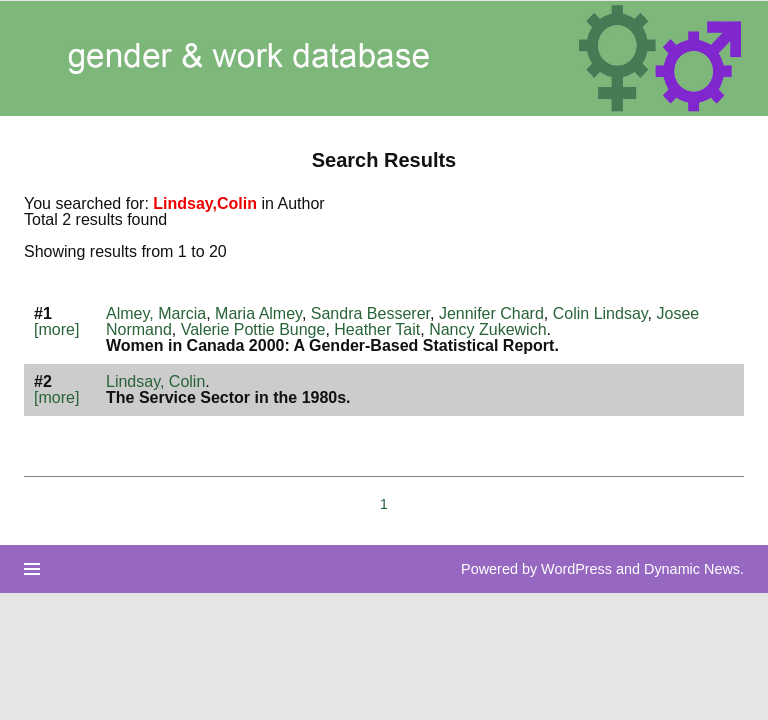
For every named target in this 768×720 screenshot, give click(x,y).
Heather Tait (377, 329)
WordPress (576, 569)
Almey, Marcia (156, 313)
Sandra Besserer (370, 313)
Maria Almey (258, 313)
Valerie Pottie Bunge (253, 329)
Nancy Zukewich (487, 329)
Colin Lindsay (600, 313)
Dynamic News (692, 569)
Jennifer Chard (491, 313)
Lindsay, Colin (155, 381)
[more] (56, 329)
